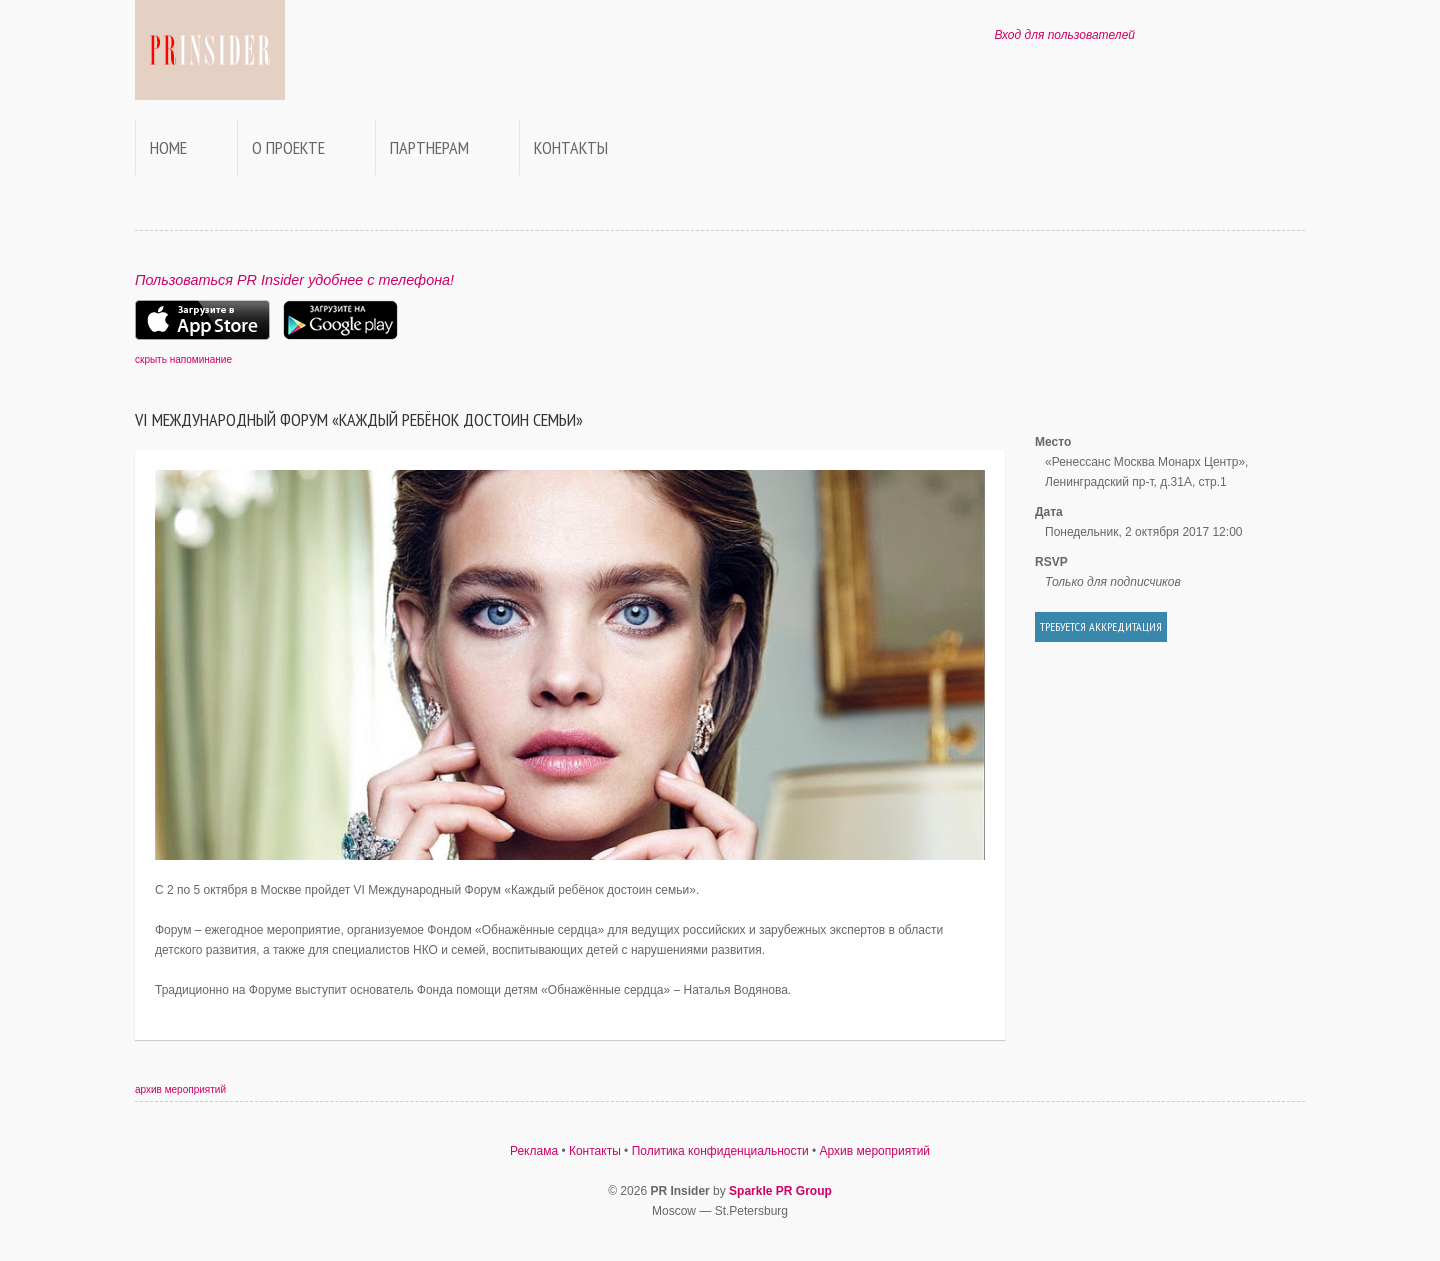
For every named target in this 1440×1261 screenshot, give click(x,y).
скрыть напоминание (183, 359)
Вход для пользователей (1064, 35)
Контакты (571, 147)
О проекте (288, 147)
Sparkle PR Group (780, 1191)
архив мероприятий (180, 1089)
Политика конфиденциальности (720, 1151)
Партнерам (429, 147)
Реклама (534, 1151)
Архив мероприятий (875, 1151)
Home (168, 147)
